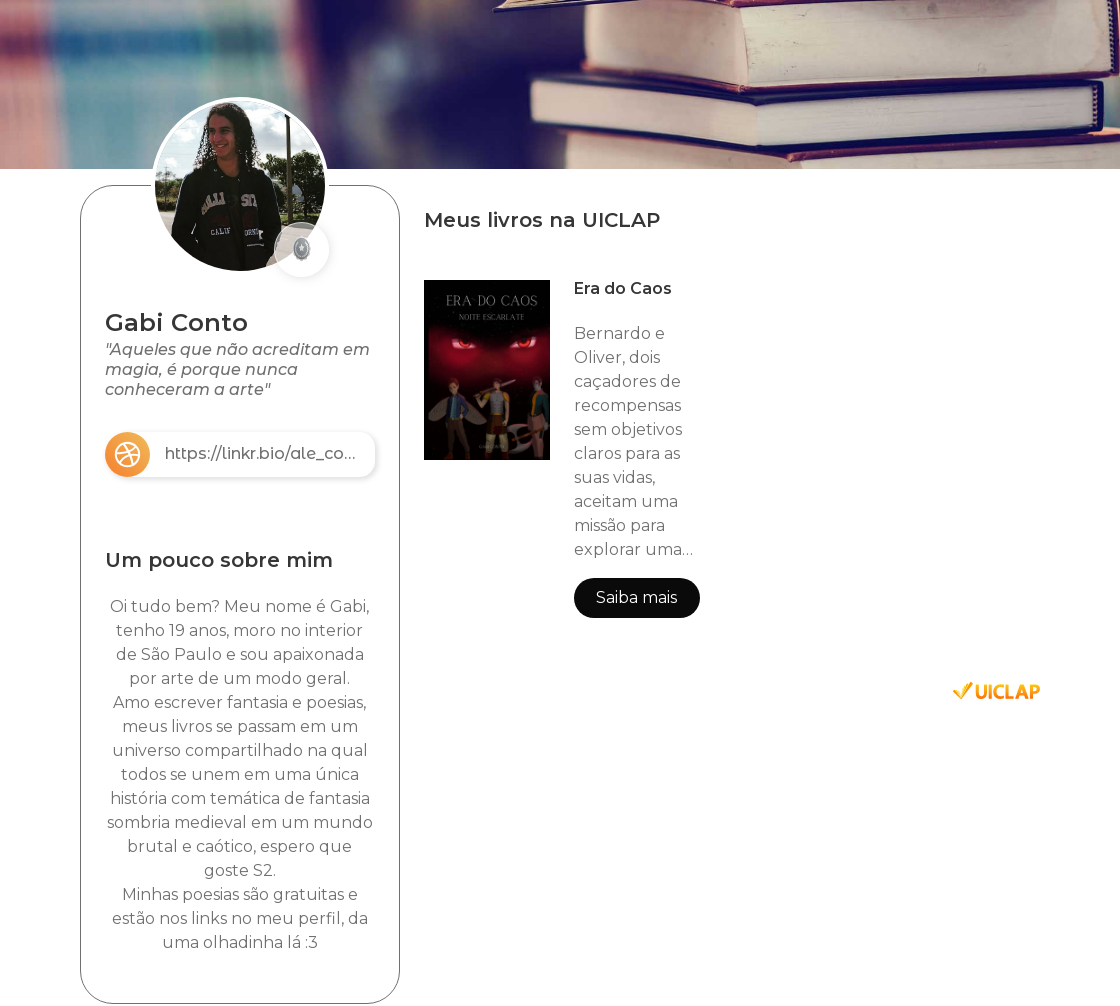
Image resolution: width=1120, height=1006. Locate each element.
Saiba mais (636, 597)
